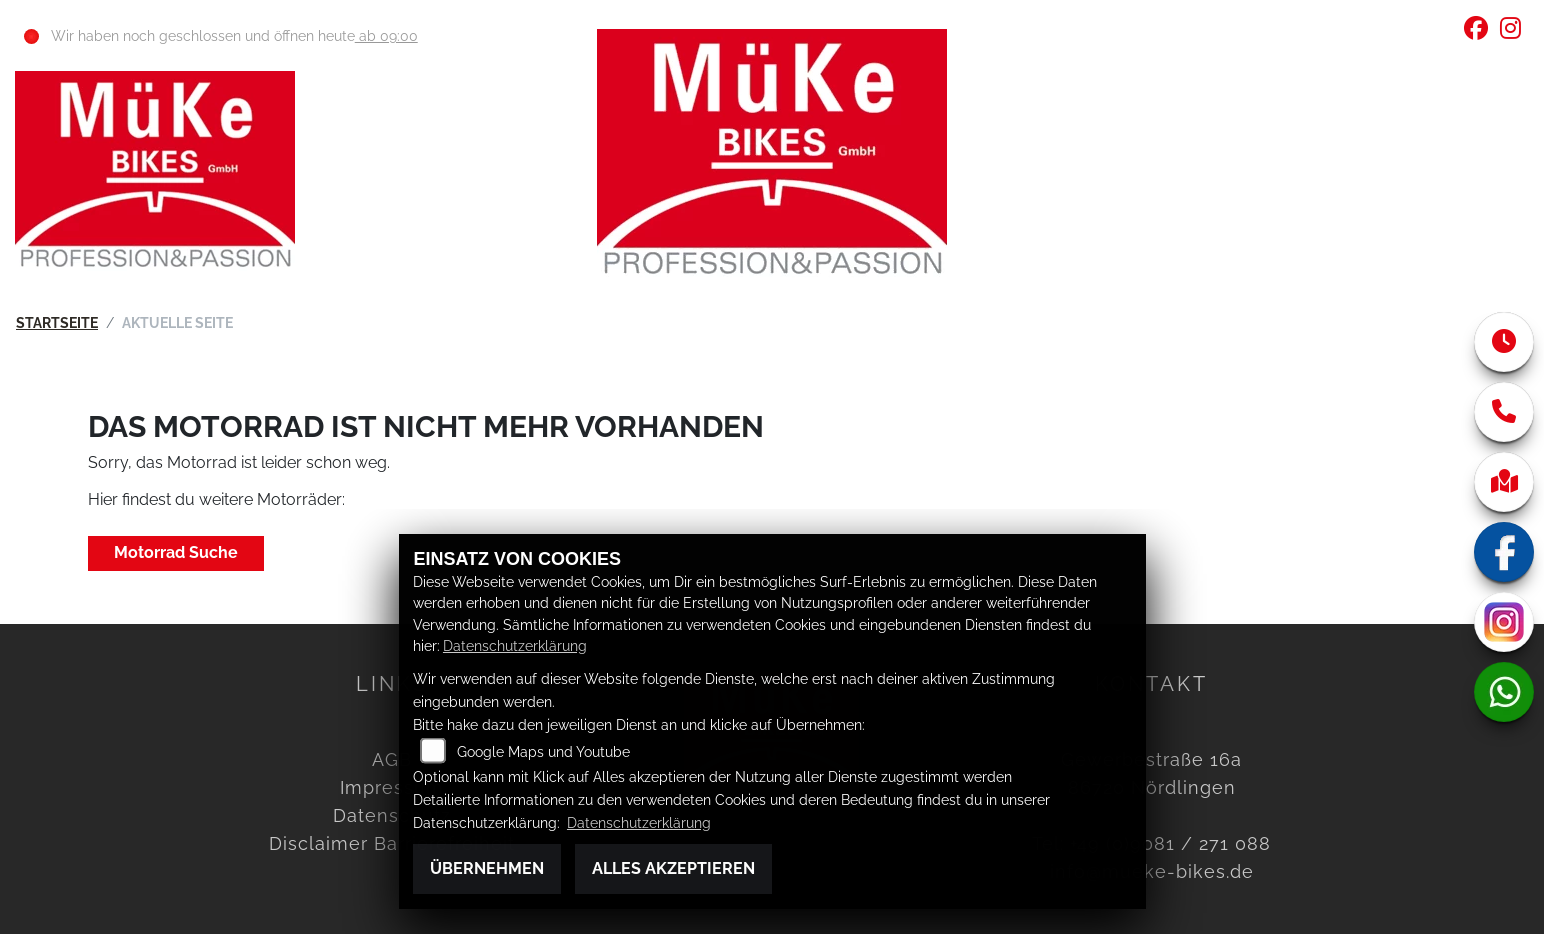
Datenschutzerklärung (515, 645)
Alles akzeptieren (673, 868)
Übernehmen (487, 868)
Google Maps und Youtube (543, 751)
